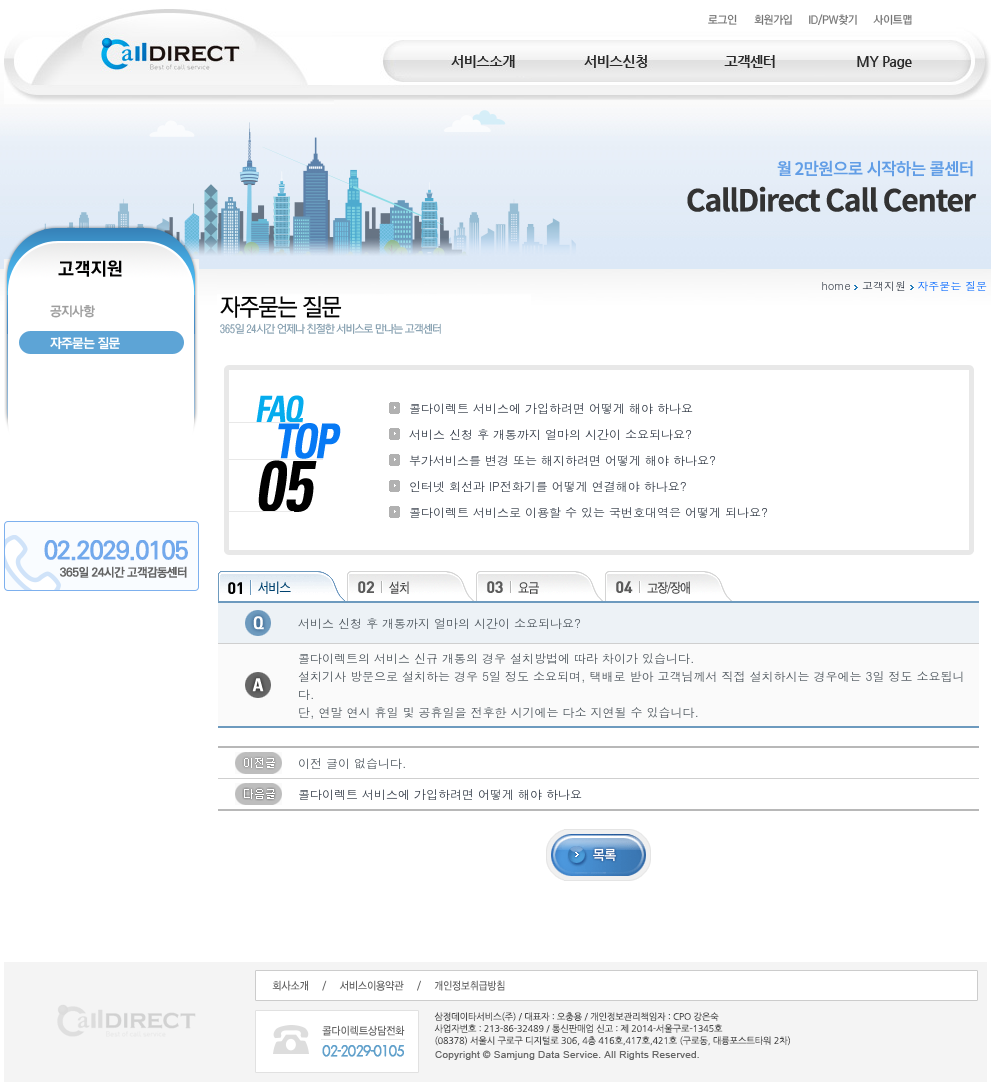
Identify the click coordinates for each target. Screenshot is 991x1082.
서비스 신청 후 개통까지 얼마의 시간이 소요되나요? (550, 433)
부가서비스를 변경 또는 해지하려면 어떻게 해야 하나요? (562, 459)
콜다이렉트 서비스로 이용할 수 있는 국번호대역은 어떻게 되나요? (588, 511)
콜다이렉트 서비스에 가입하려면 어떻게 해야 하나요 (551, 407)
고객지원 (884, 285)
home (836, 285)
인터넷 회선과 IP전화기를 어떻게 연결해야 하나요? (548, 485)
